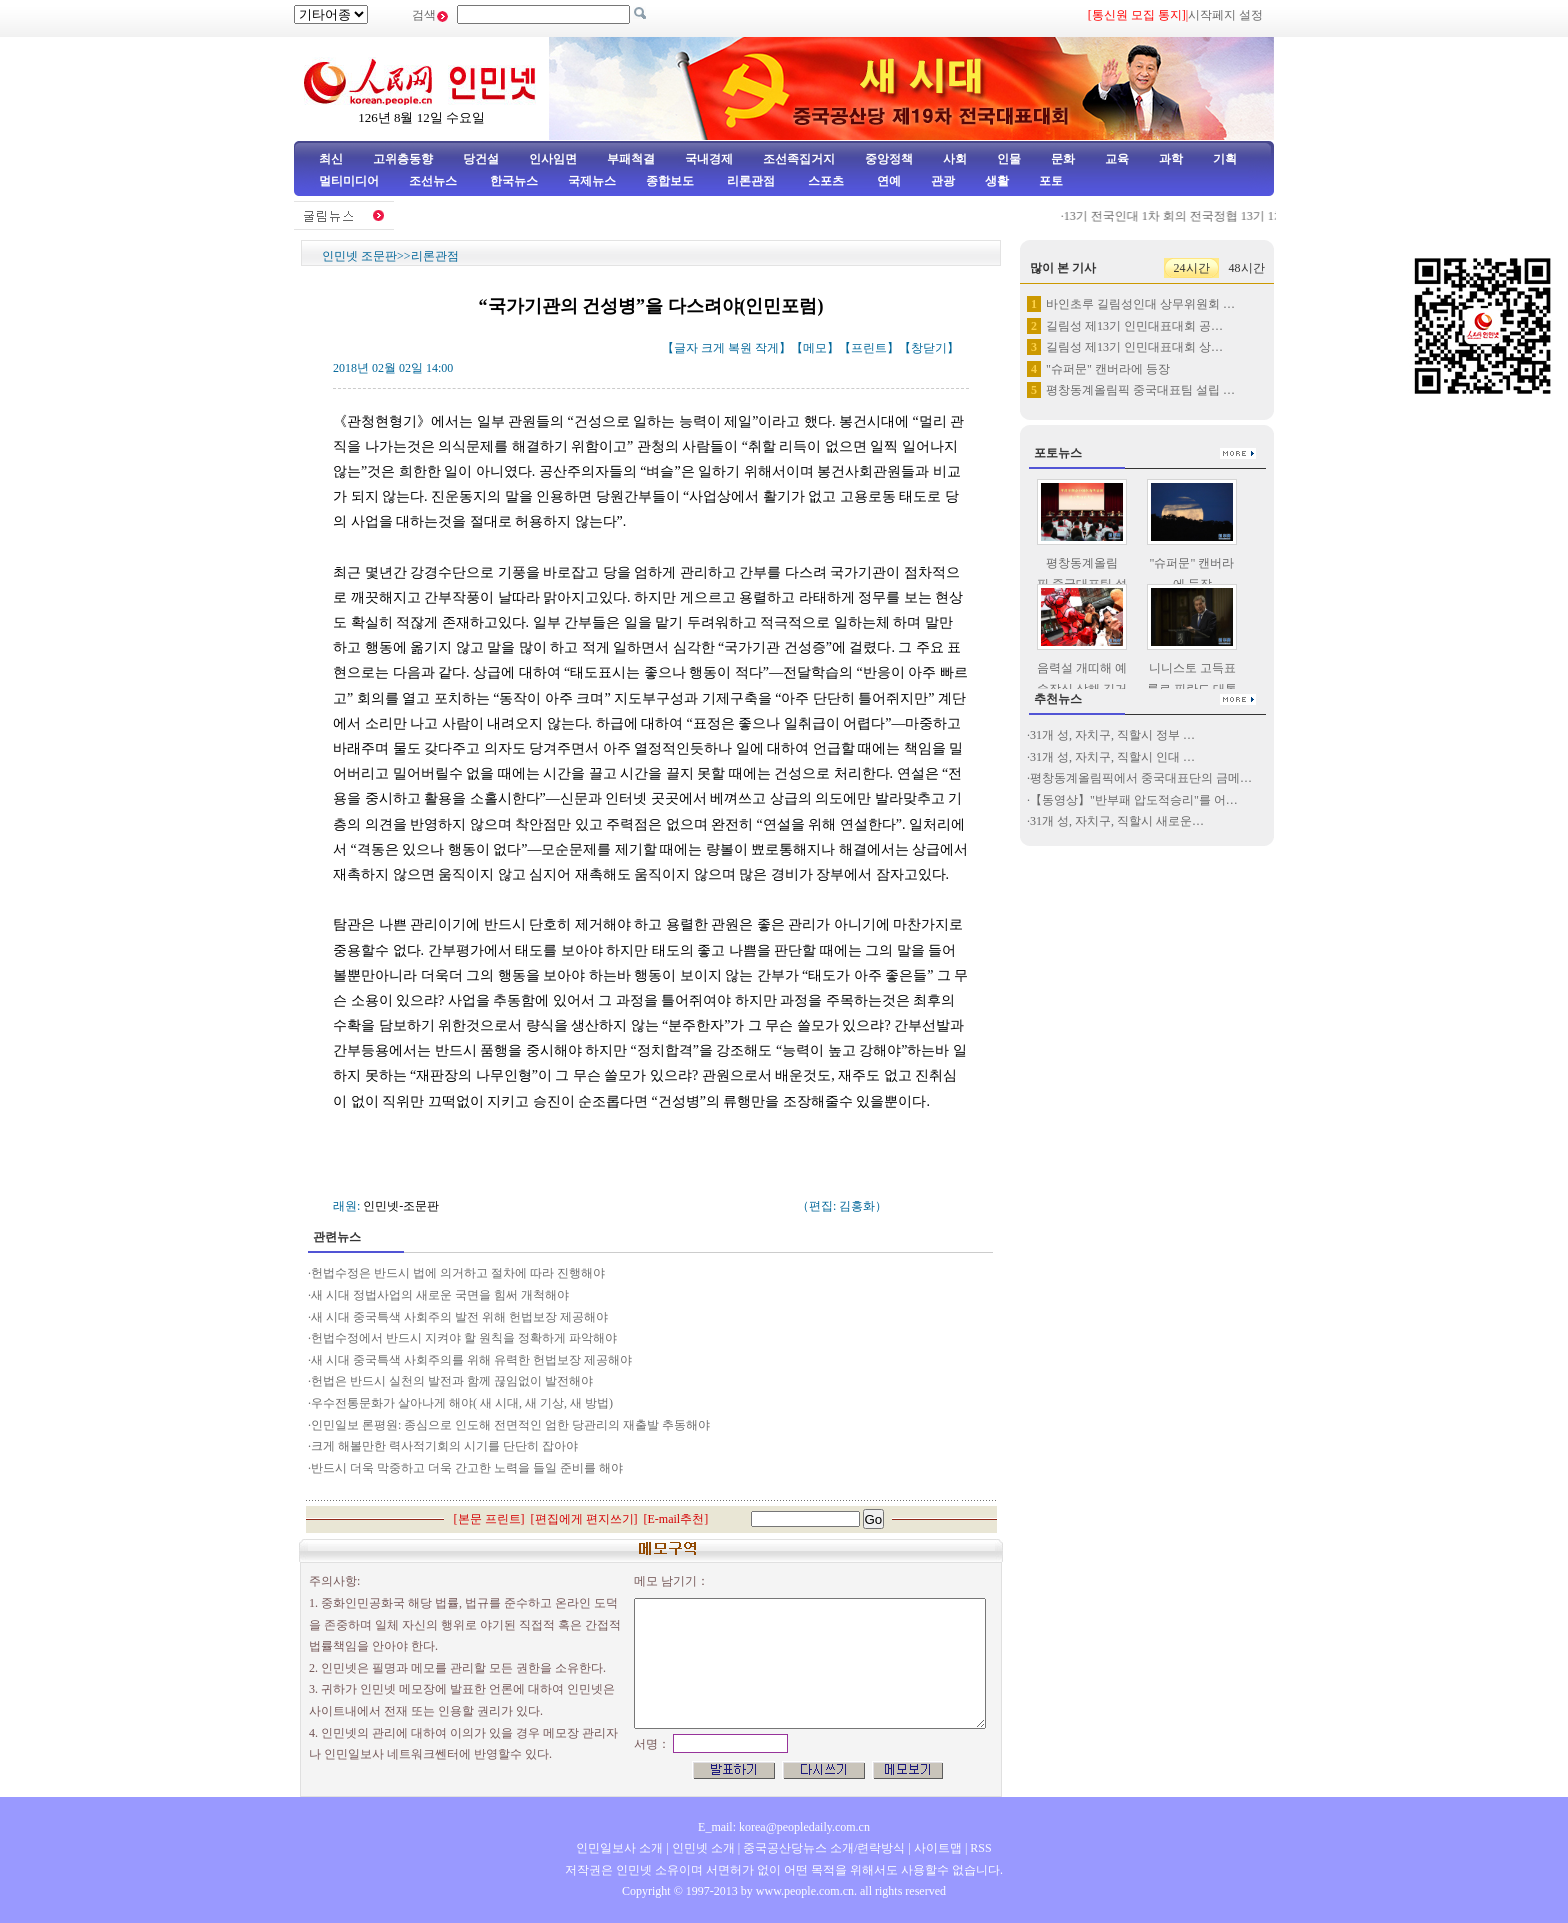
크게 (713, 348)
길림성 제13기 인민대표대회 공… (1134, 326)
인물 (1009, 159)
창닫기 (929, 348)
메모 (815, 348)
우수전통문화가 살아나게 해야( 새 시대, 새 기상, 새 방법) (462, 1403)
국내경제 (709, 159)
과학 (1171, 159)
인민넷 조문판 (359, 256)
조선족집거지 (799, 159)
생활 (997, 181)
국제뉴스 (592, 181)
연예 (887, 181)
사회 (955, 159)
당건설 (481, 159)
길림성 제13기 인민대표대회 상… (1134, 347)
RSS (980, 1848)
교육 (1117, 159)
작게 (767, 348)
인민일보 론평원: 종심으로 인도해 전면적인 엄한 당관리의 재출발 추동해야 (510, 1425)
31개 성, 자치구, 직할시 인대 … (1112, 757)
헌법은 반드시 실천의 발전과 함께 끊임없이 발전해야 (452, 1381)
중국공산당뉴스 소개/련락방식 (824, 1848)
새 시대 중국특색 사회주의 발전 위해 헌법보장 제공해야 (459, 1317)
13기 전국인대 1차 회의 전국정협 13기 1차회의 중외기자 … (1226, 216)
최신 (331, 159)
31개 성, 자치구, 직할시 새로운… (1117, 821)
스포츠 (824, 181)
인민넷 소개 (702, 1848)
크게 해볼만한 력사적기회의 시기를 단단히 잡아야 (444, 1446)
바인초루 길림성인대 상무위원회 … (1140, 304)
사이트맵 (938, 1848)
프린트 (869, 348)
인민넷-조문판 (401, 1206)
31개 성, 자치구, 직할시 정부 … (1112, 735)
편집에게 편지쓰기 (584, 1519)
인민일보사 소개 (619, 1848)
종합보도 (670, 181)
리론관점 (751, 181)
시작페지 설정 (1225, 15)
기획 (1225, 159)
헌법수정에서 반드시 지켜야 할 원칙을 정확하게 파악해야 (464, 1338)
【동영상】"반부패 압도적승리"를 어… (1134, 800)
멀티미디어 (349, 181)
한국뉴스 (514, 181)
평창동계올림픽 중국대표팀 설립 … (1140, 390)
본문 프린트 (489, 1519)
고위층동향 (403, 159)
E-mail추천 (676, 1519)
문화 (1063, 159)
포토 (1051, 181)
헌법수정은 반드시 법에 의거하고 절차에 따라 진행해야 (458, 1273)
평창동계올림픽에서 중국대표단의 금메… (1141, 778)
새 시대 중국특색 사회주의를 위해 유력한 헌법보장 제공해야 (471, 1360)
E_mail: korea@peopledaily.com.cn (784, 1827)
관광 (943, 181)
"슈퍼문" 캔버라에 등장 (1108, 369)
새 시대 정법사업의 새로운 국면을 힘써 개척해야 (440, 1295)
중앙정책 (889, 159)
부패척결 (631, 159)
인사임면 (553, 159)
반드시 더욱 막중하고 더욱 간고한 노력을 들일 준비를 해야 (467, 1468)
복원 (740, 348)
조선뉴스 (434, 181)
